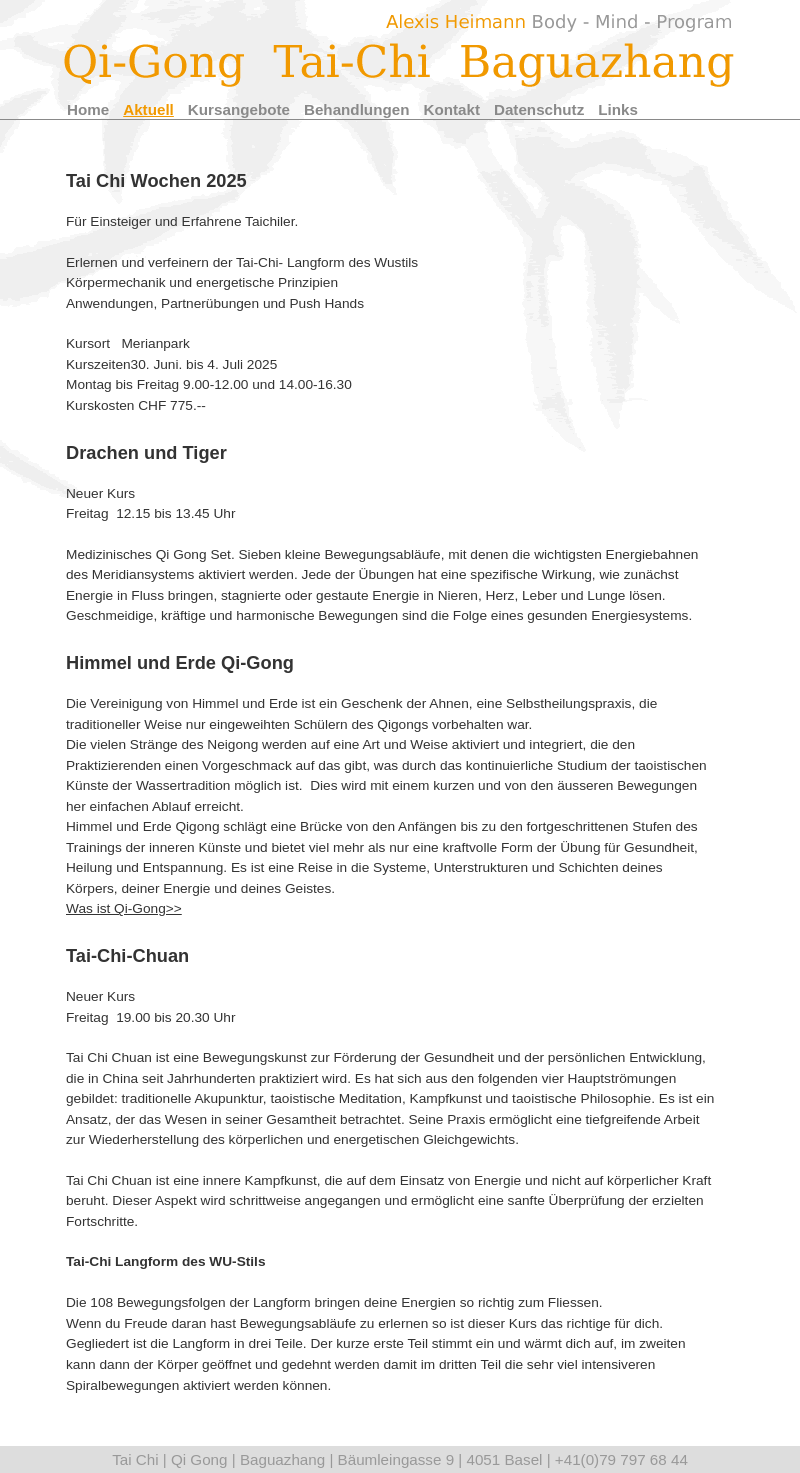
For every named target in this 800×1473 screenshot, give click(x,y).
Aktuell (148, 109)
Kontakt (451, 109)
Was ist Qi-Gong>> (124, 908)
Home (88, 109)
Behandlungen (356, 109)
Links (618, 109)
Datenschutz (539, 109)
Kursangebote (239, 109)
